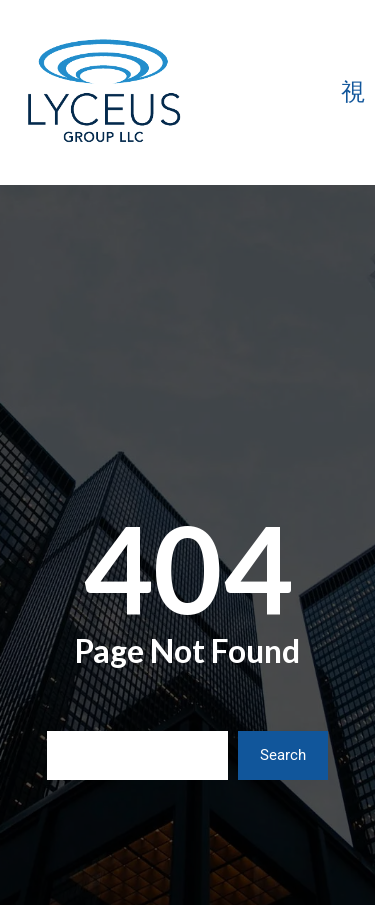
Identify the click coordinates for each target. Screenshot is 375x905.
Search (283, 755)
